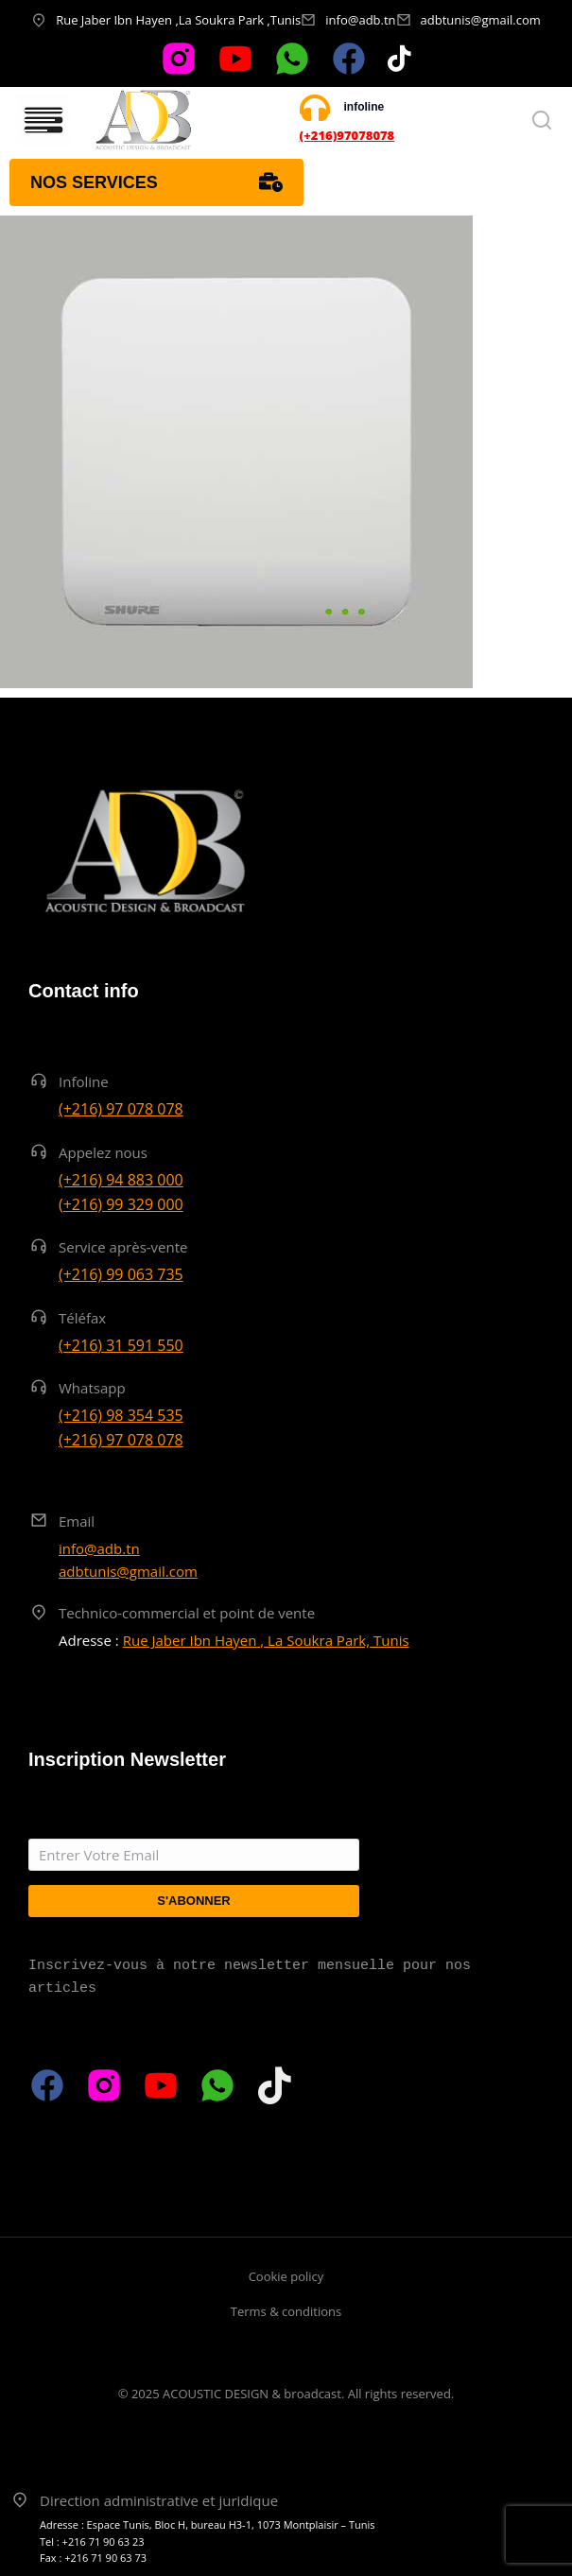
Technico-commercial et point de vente (187, 1612)
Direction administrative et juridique (159, 2500)
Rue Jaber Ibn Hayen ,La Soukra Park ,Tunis (178, 19)
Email (77, 1521)
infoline (364, 106)
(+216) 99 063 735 (121, 1274)
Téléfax (82, 1317)
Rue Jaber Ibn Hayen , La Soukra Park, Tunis (266, 1640)
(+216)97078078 (347, 135)
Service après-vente (123, 1246)
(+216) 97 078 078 (121, 1108)
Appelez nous (103, 1152)
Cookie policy (286, 2276)
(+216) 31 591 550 (121, 1345)
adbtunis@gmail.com (481, 19)
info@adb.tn (360, 19)
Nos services (156, 182)
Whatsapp (92, 1387)
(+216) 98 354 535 (121, 1415)
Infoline (84, 1081)
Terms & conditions (286, 2311)
